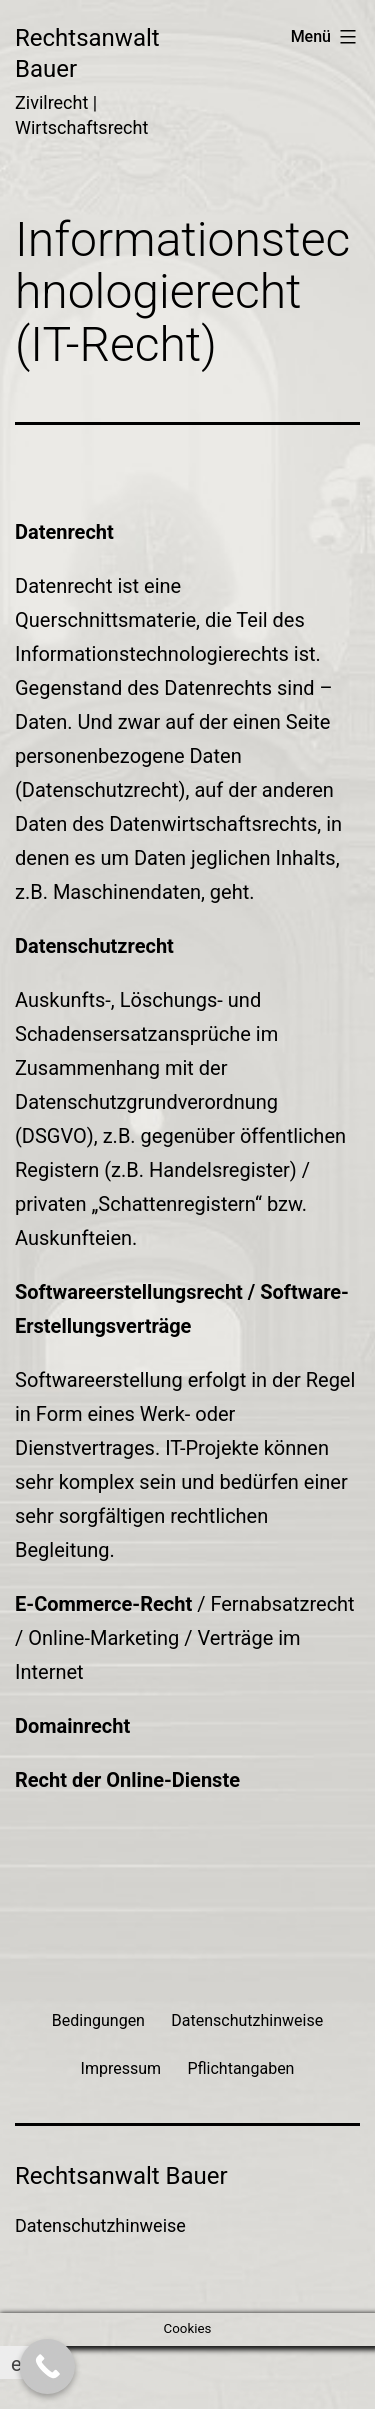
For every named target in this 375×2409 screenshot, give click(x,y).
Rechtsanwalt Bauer (121, 2176)
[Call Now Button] (47, 2366)
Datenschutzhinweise (100, 2225)
